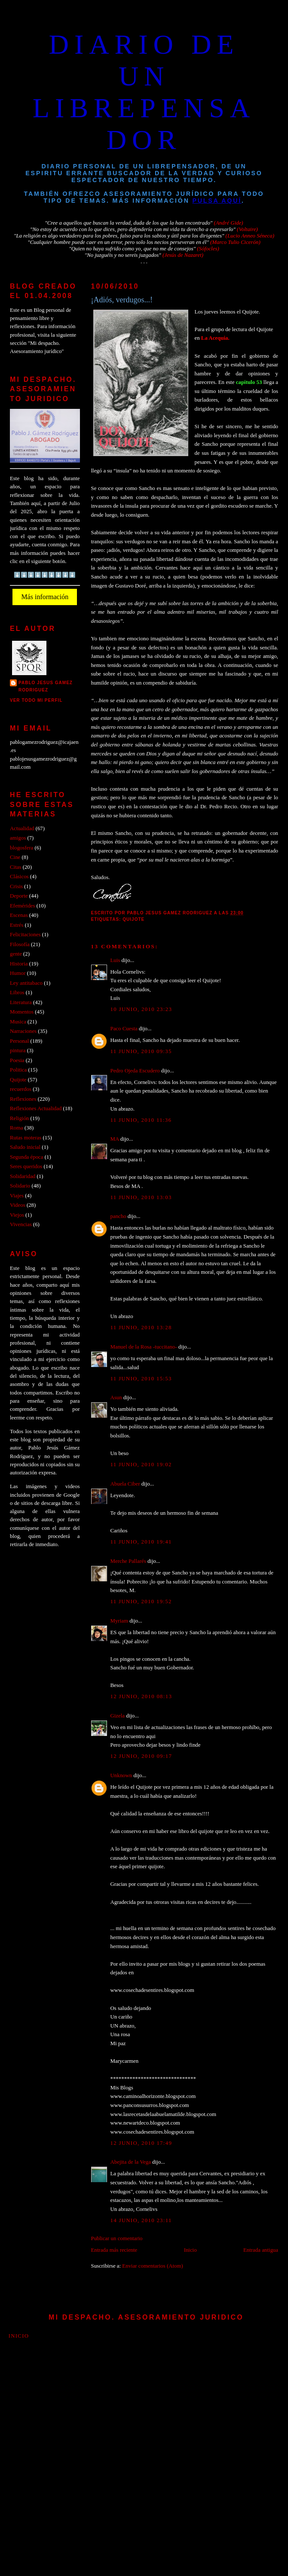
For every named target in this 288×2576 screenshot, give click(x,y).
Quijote (133, 919)
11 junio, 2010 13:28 (141, 1328)
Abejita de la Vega (130, 2162)
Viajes (17, 1196)
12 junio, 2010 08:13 (141, 1696)
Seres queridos (26, 1166)
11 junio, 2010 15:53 (141, 1379)
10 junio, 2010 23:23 (141, 1009)
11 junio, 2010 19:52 (141, 1602)
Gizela (117, 1716)
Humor (17, 973)
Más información (44, 596)
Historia (19, 964)
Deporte (19, 896)
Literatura (21, 1002)
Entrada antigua (260, 2250)
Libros (17, 993)
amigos (18, 838)
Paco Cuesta (124, 1029)
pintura (17, 1050)
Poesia (17, 1060)
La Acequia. (215, 338)
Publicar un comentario (117, 2238)
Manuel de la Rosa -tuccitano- (143, 1347)
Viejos (17, 1215)
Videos (17, 1205)
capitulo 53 (249, 382)
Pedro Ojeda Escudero (135, 1071)
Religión (19, 1118)
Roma (16, 1128)
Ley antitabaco (26, 983)
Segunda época (26, 1157)
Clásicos (19, 877)
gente (16, 954)
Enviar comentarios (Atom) (152, 2266)
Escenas (19, 915)
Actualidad (22, 828)
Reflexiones (23, 1099)
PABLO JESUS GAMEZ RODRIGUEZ (45, 686)
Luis (115, 960)
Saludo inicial (25, 1147)
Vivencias (21, 1224)
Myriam (119, 1621)
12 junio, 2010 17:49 (141, 2143)
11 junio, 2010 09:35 (141, 1051)
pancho (118, 1216)
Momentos (22, 1012)
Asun (116, 1398)
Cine (15, 857)
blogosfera (21, 848)
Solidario (20, 1186)
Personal (19, 1041)
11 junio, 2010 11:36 (141, 1120)
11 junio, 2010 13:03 (141, 1197)
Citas (15, 867)
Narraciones (23, 1031)
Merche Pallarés (128, 1561)
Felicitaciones (25, 935)
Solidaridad (22, 1176)
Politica (18, 1070)
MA (114, 1139)
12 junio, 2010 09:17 (141, 1756)
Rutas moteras (25, 1138)
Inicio (190, 2250)
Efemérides (22, 906)
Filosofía (20, 944)
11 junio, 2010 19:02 (141, 1465)
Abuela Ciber (125, 1484)
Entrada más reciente (114, 2250)
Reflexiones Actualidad (35, 1108)
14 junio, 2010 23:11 (141, 2220)
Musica (18, 1022)
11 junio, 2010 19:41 (141, 1542)
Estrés (16, 925)
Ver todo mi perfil (36, 700)
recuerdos (20, 1089)
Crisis (16, 886)
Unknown (121, 1775)
